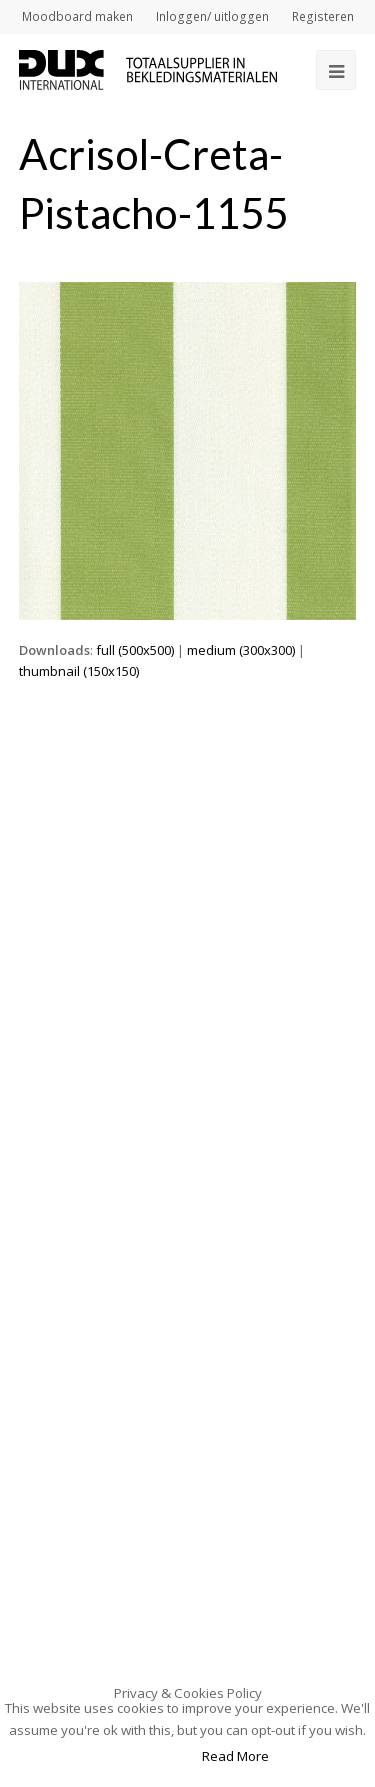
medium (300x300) (241, 650)
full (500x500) (135, 650)
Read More (235, 1756)
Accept (152, 1756)
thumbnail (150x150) (79, 671)
